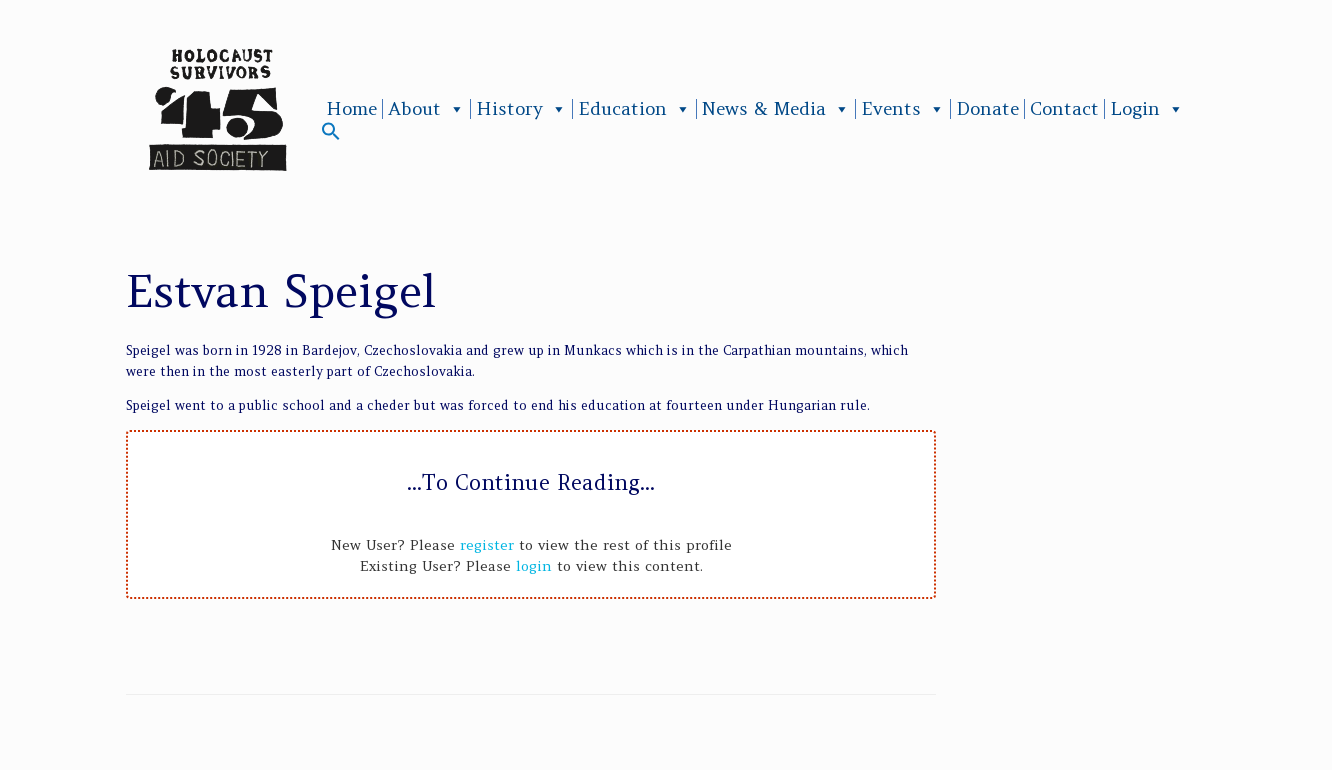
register (487, 545)
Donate (987, 109)
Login (1147, 109)
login (534, 566)
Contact (1064, 109)
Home (351, 109)
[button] (331, 135)
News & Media (776, 109)
